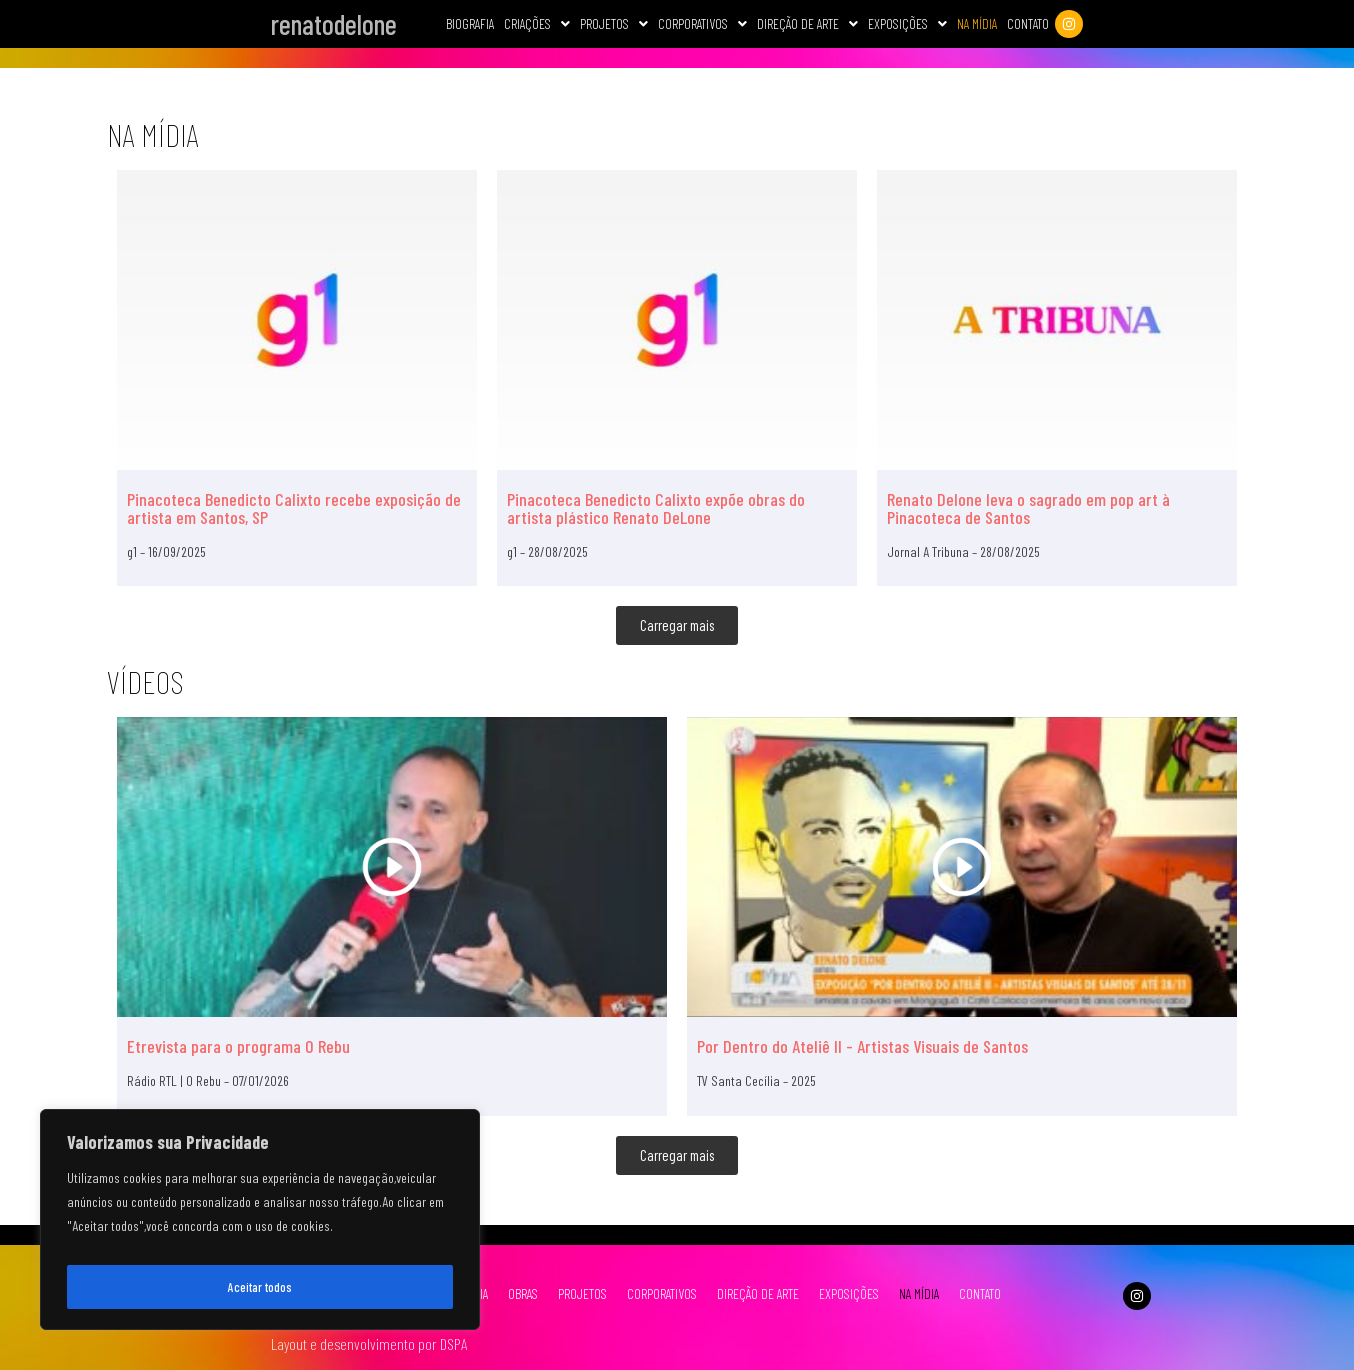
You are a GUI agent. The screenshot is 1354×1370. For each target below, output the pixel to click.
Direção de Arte (803, 23)
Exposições (903, 23)
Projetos (610, 23)
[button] (533, 24)
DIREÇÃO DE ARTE (754, 1293)
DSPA (453, 1343)
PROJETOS (578, 1293)
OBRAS (519, 1293)
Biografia (466, 23)
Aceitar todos (260, 1286)
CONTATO (976, 1293)
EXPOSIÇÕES (845, 1293)
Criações (533, 23)
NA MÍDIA (915, 1293)
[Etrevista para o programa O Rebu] (392, 867)
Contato (1024, 23)
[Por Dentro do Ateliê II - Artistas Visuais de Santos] (962, 867)
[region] (260, 1225)
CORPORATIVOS (698, 23)
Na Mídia (973, 23)
